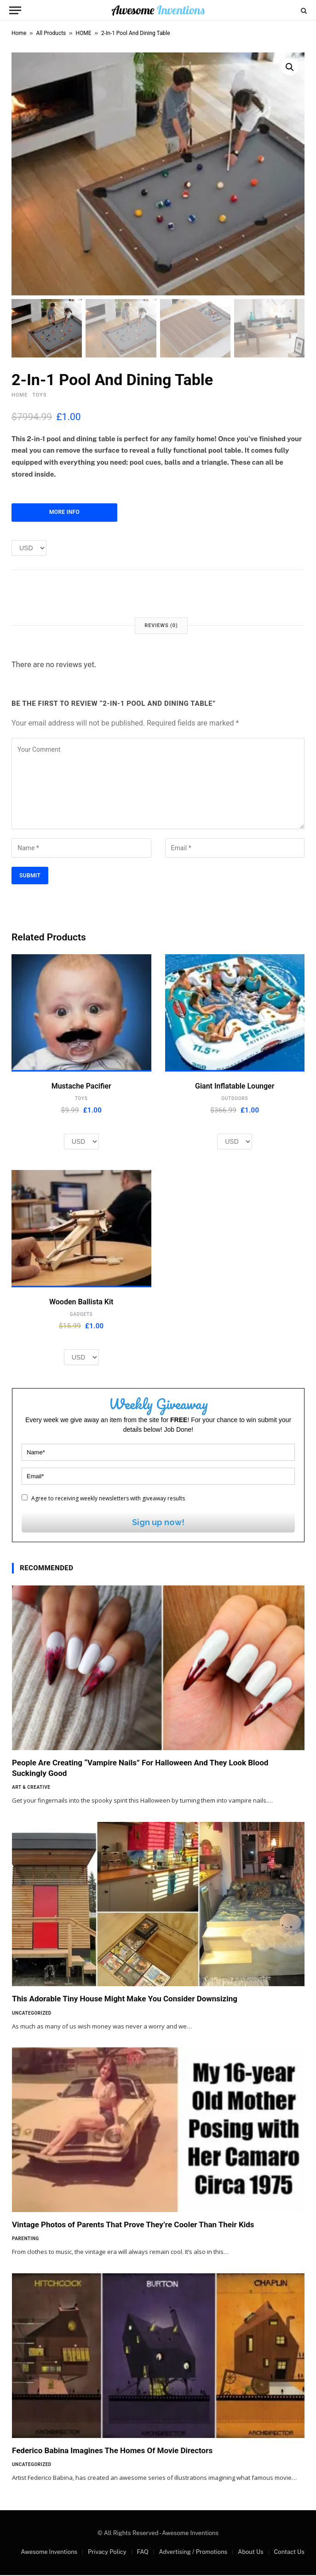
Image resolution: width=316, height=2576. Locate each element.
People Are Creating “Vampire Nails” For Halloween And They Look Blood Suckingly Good (140, 1769)
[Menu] (15, 10)
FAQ (142, 2552)
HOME (84, 33)
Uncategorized (32, 2013)
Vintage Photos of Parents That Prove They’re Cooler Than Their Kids (133, 2225)
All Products (51, 33)
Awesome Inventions (49, 2552)
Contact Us (289, 2552)
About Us (251, 2552)
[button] (290, 67)
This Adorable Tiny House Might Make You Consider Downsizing (124, 1999)
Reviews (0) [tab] (161, 626)
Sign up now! (158, 1523)
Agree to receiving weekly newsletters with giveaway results (103, 1499)
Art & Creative (31, 1788)
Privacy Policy (107, 2552)
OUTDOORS (234, 1098)
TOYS (39, 396)
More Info (64, 512)
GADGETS (81, 1315)
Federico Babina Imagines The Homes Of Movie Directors (112, 2451)
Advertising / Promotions (193, 2552)
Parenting (25, 2239)
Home (18, 33)
